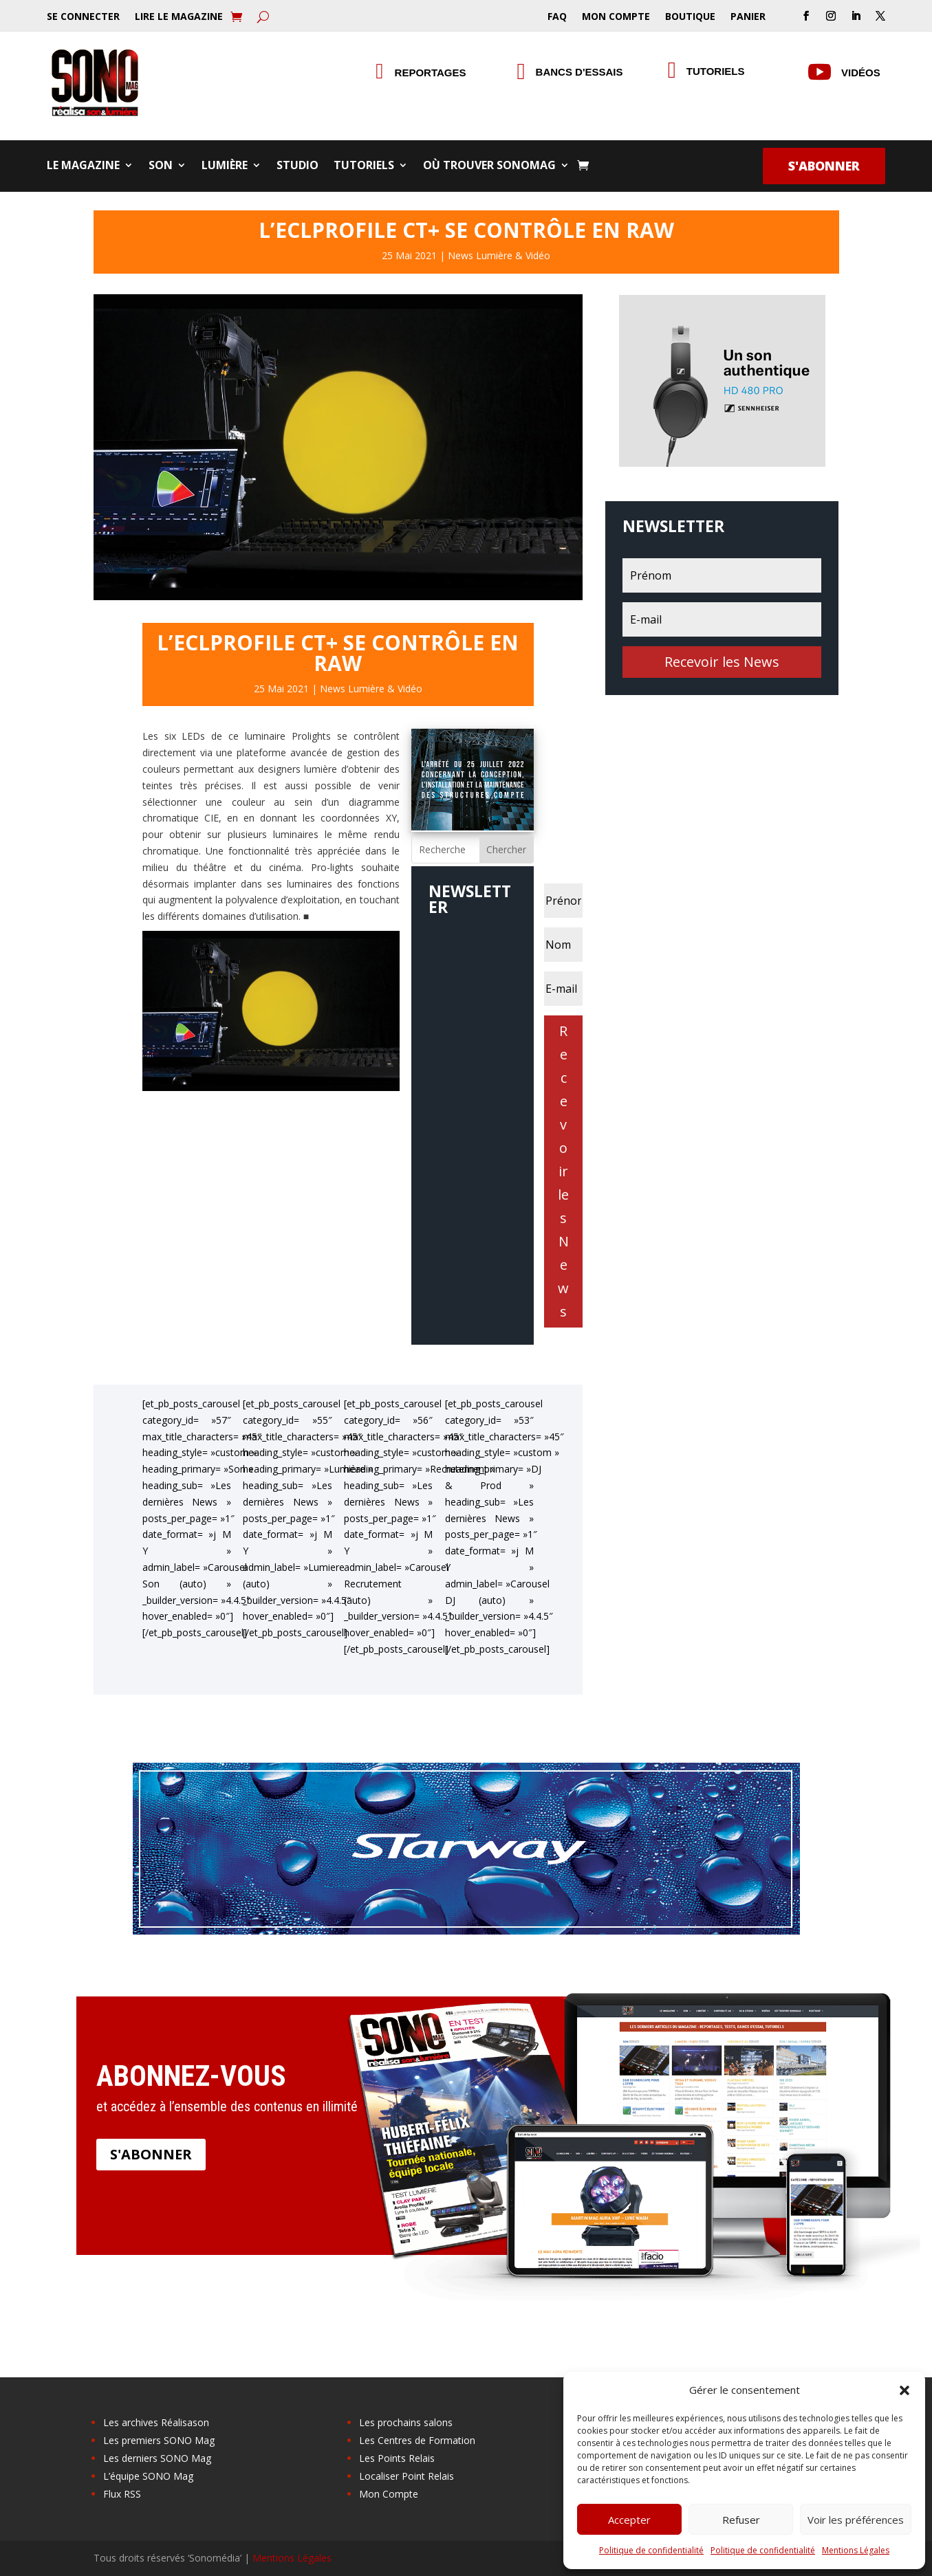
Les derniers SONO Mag (157, 2458)
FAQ (557, 17)
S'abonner (824, 165)
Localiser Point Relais (406, 2476)
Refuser (741, 2520)
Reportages (430, 72)
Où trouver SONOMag (489, 166)
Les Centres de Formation (417, 2440)
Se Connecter (83, 17)
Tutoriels (715, 71)
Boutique (690, 17)
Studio (297, 166)
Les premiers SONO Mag (159, 2440)
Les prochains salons (406, 2422)
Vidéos (860, 72)
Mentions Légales (855, 2550)
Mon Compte (616, 17)
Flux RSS (122, 2493)
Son (161, 166)
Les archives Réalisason (156, 2422)
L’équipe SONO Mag (148, 2476)
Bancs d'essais (579, 72)
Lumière (225, 166)
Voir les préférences (856, 2520)
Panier (748, 17)
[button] (904, 2390)
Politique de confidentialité (651, 2550)
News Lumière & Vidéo (499, 255)
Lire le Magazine (179, 17)
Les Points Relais (397, 2458)
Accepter (629, 2520)
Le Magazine (83, 166)
